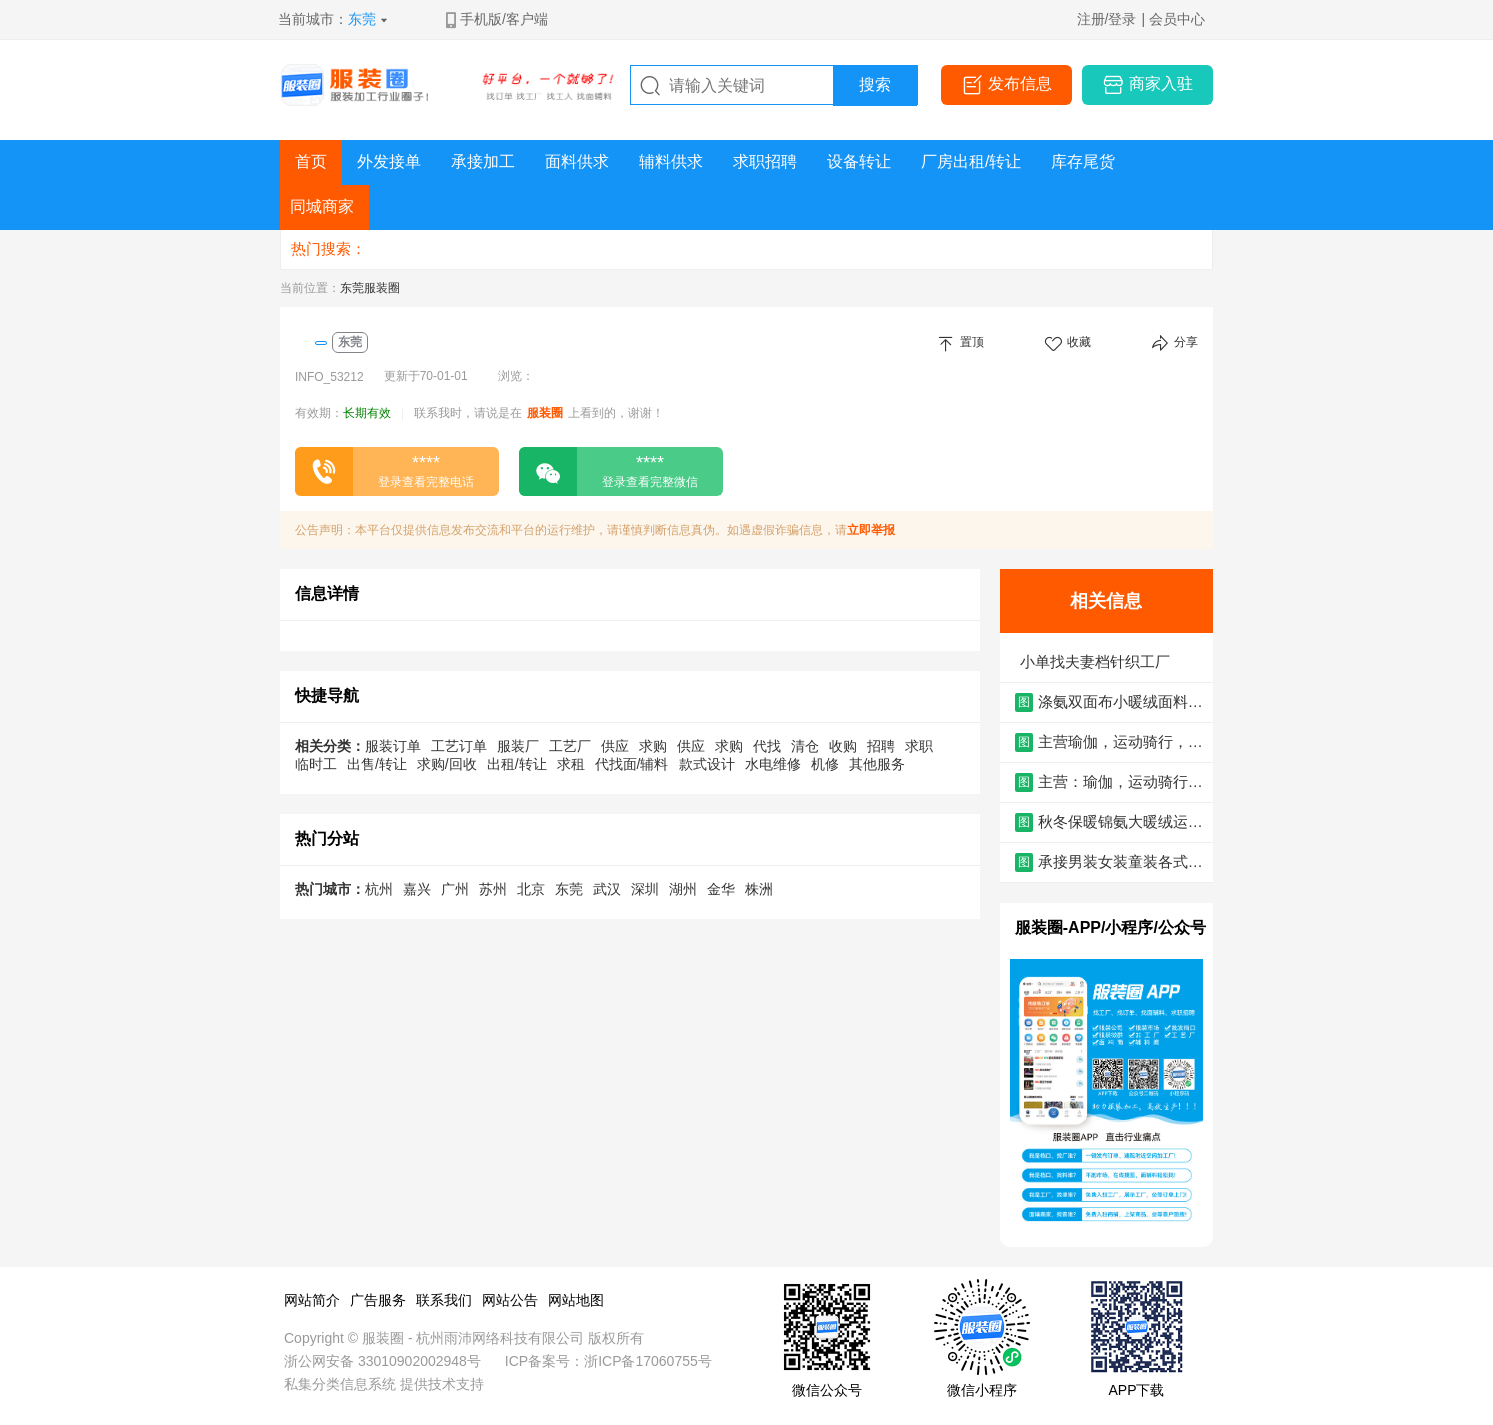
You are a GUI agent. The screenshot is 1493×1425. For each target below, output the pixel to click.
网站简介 (312, 1300)
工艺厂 (570, 746)
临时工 (316, 764)
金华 (721, 889)
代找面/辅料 (632, 764)
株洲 (759, 889)
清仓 (805, 746)
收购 (843, 746)
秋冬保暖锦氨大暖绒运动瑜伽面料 (1120, 822)
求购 (653, 746)
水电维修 (773, 764)
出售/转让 (377, 764)
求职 (919, 746)
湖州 (683, 889)
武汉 (607, 889)
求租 (571, 764)
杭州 (379, 889)
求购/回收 (447, 764)
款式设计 (707, 764)
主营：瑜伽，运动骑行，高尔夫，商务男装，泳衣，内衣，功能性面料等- (1120, 782)
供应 (615, 746)
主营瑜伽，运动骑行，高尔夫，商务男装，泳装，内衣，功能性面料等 (1120, 742)
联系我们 (444, 1300)
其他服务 (877, 764)
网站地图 (576, 1300)
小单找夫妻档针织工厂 (1095, 661)
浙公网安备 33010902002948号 (382, 1361)
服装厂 (518, 746)
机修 (825, 764)
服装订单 (393, 746)
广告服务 (378, 1300)
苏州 (493, 889)
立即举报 (871, 530)
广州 (455, 889)
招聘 (881, 746)
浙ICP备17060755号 (648, 1361)
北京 (531, 889)
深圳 (645, 889)
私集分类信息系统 (340, 1384)
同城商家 (322, 206)
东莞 (362, 19)
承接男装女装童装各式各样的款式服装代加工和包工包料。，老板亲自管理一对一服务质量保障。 (1120, 862)
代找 (767, 746)
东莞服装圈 (370, 288)
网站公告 (510, 1300)
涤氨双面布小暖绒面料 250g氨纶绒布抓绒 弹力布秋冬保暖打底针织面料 (1120, 702)
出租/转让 (517, 764)
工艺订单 (459, 746)
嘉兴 (417, 889)
